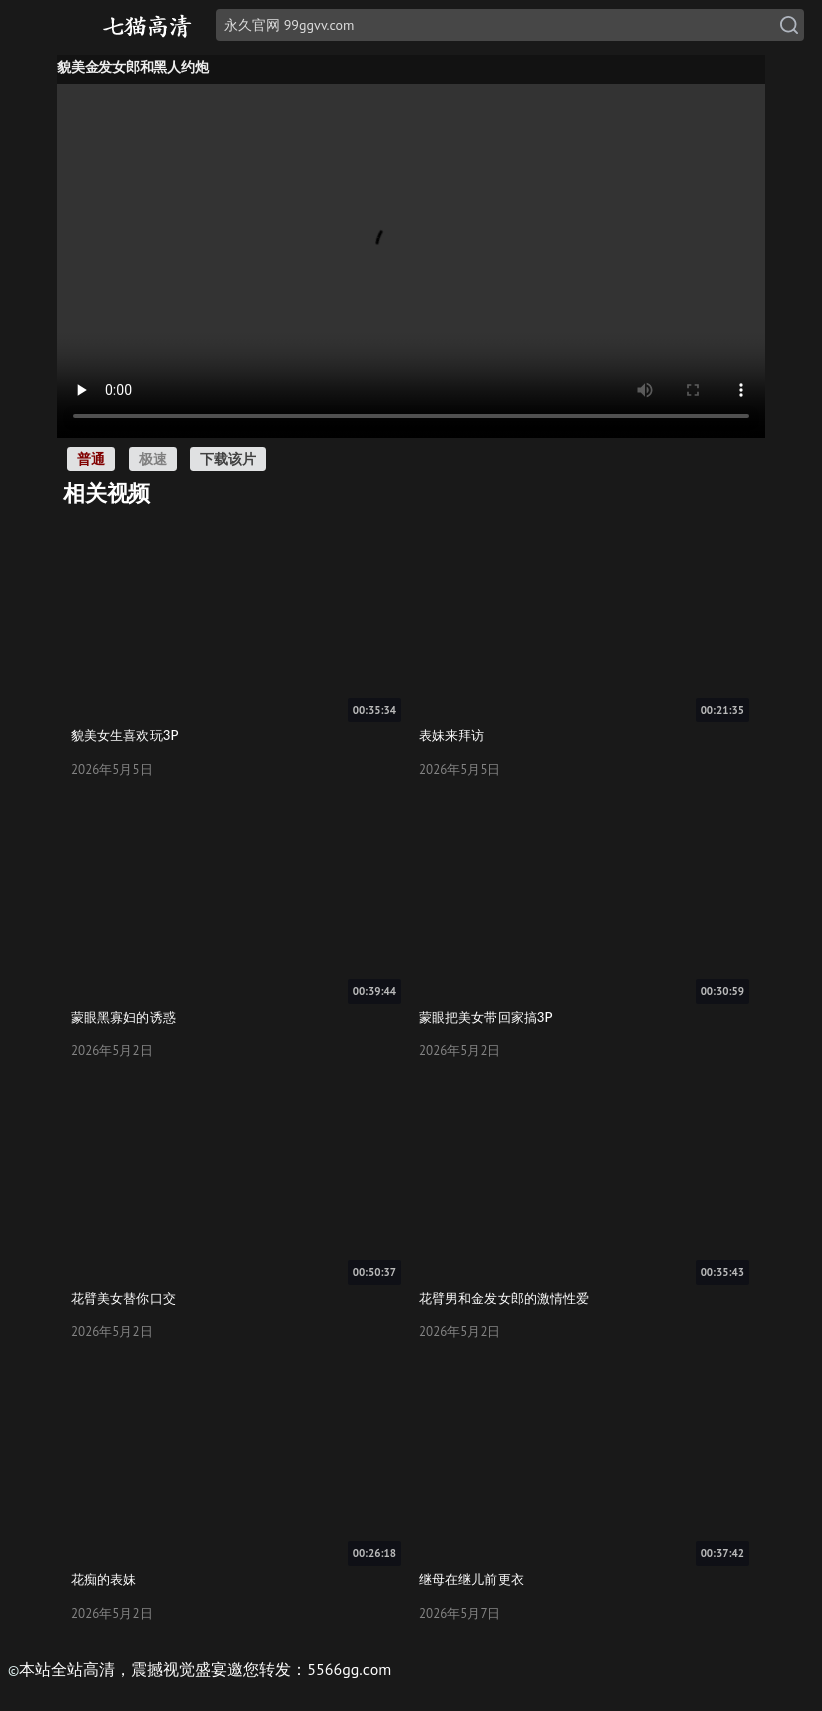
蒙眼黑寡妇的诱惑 (123, 1017)
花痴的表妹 (104, 1579)
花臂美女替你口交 (123, 1298)
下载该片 (228, 458)
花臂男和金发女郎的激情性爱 (504, 1298)
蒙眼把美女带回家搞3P (486, 1017)
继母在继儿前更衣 (471, 1579)
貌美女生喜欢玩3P (125, 735)
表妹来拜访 (452, 735)
